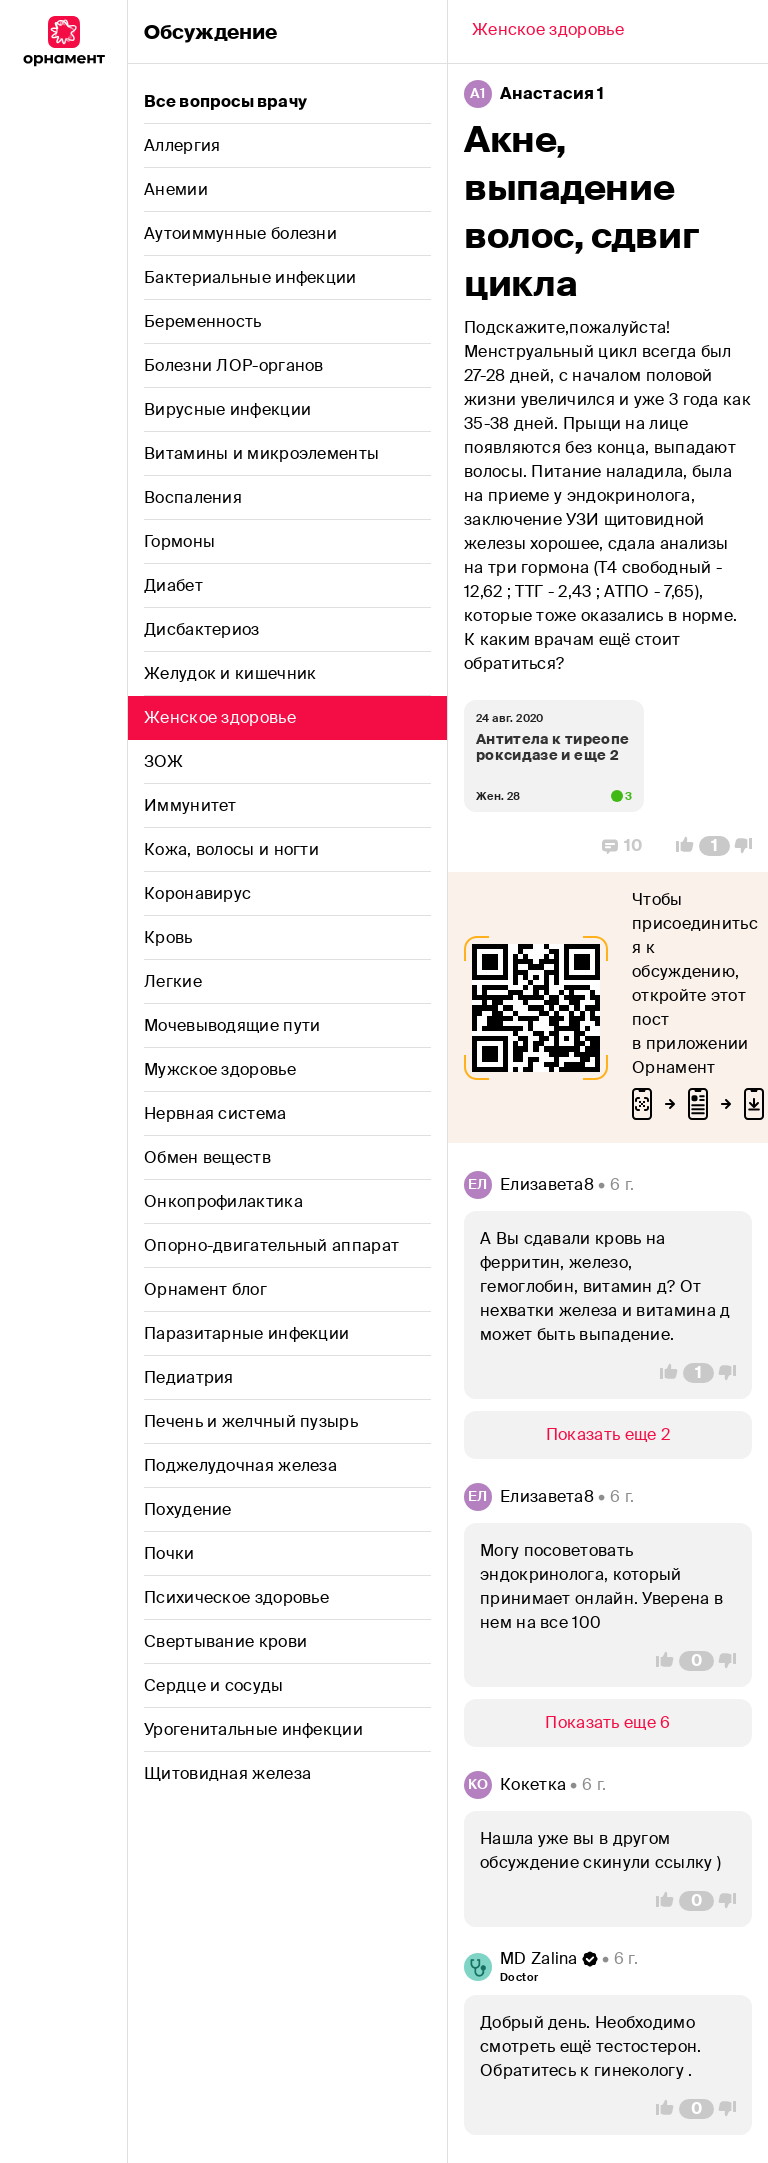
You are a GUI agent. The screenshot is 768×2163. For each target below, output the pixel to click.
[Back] (548, 32)
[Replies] (622, 846)
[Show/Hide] (608, 1435)
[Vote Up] (679, 846)
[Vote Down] (749, 846)
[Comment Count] (714, 846)
